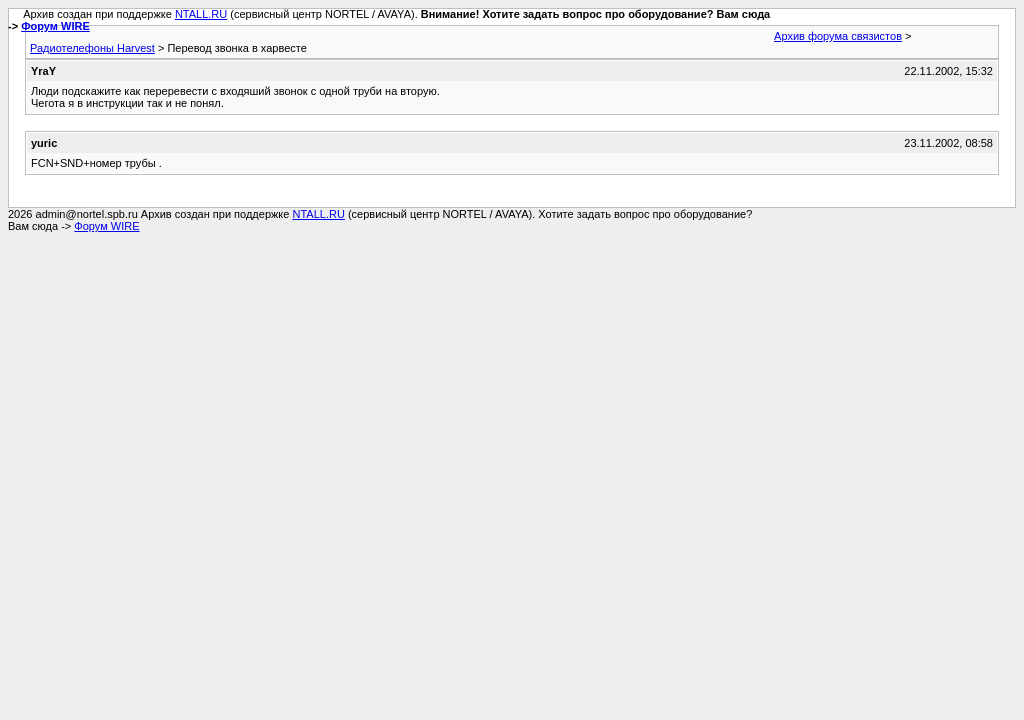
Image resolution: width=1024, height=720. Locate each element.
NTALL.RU (201, 14)
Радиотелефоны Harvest (92, 48)
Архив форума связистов (838, 36)
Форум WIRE (55, 26)
